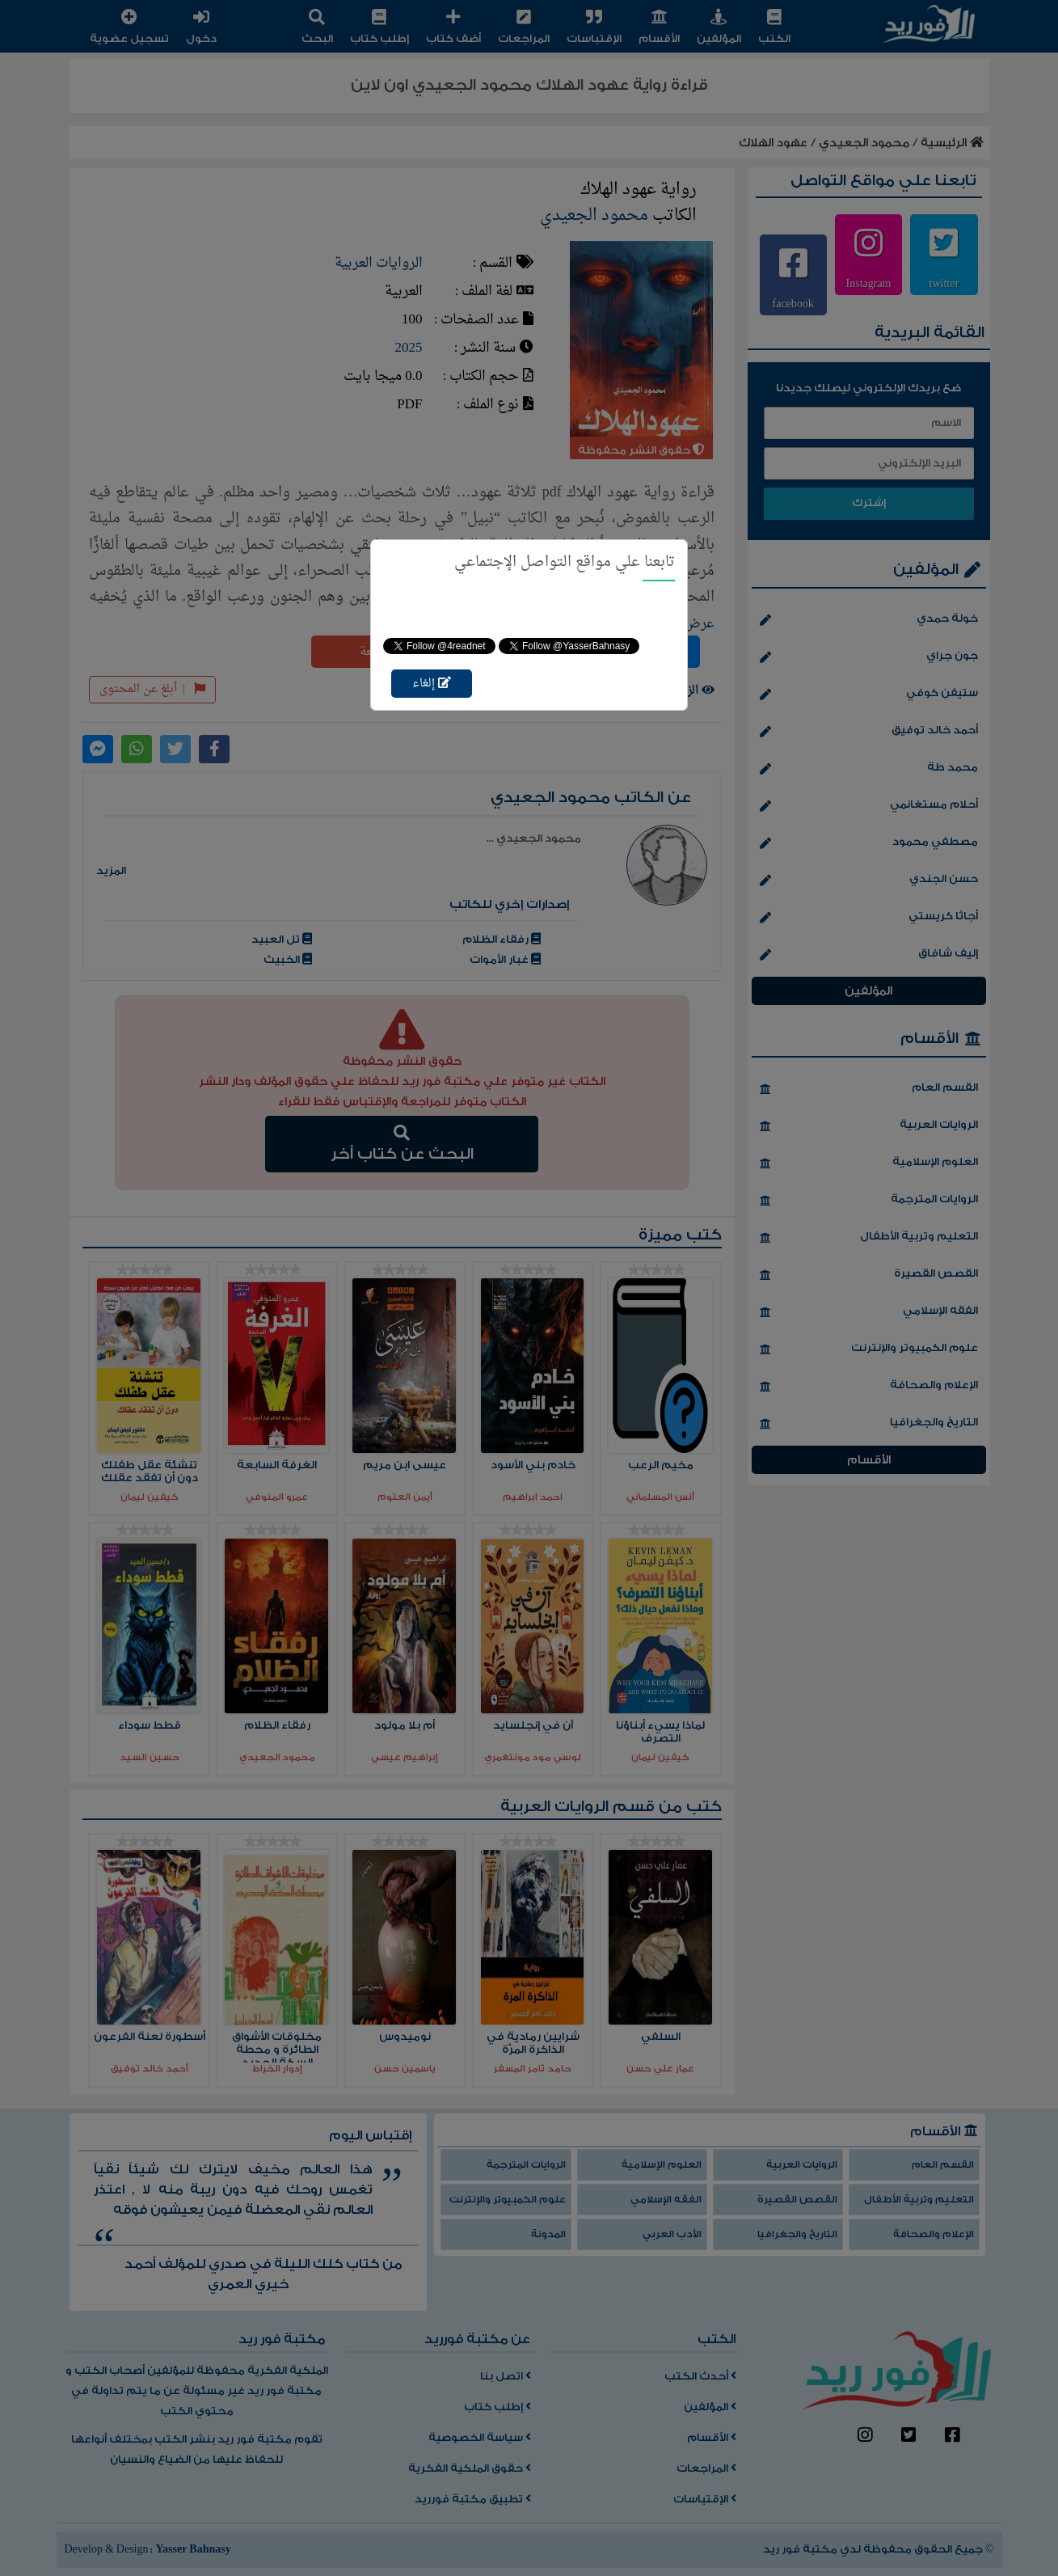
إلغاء (431, 684)
